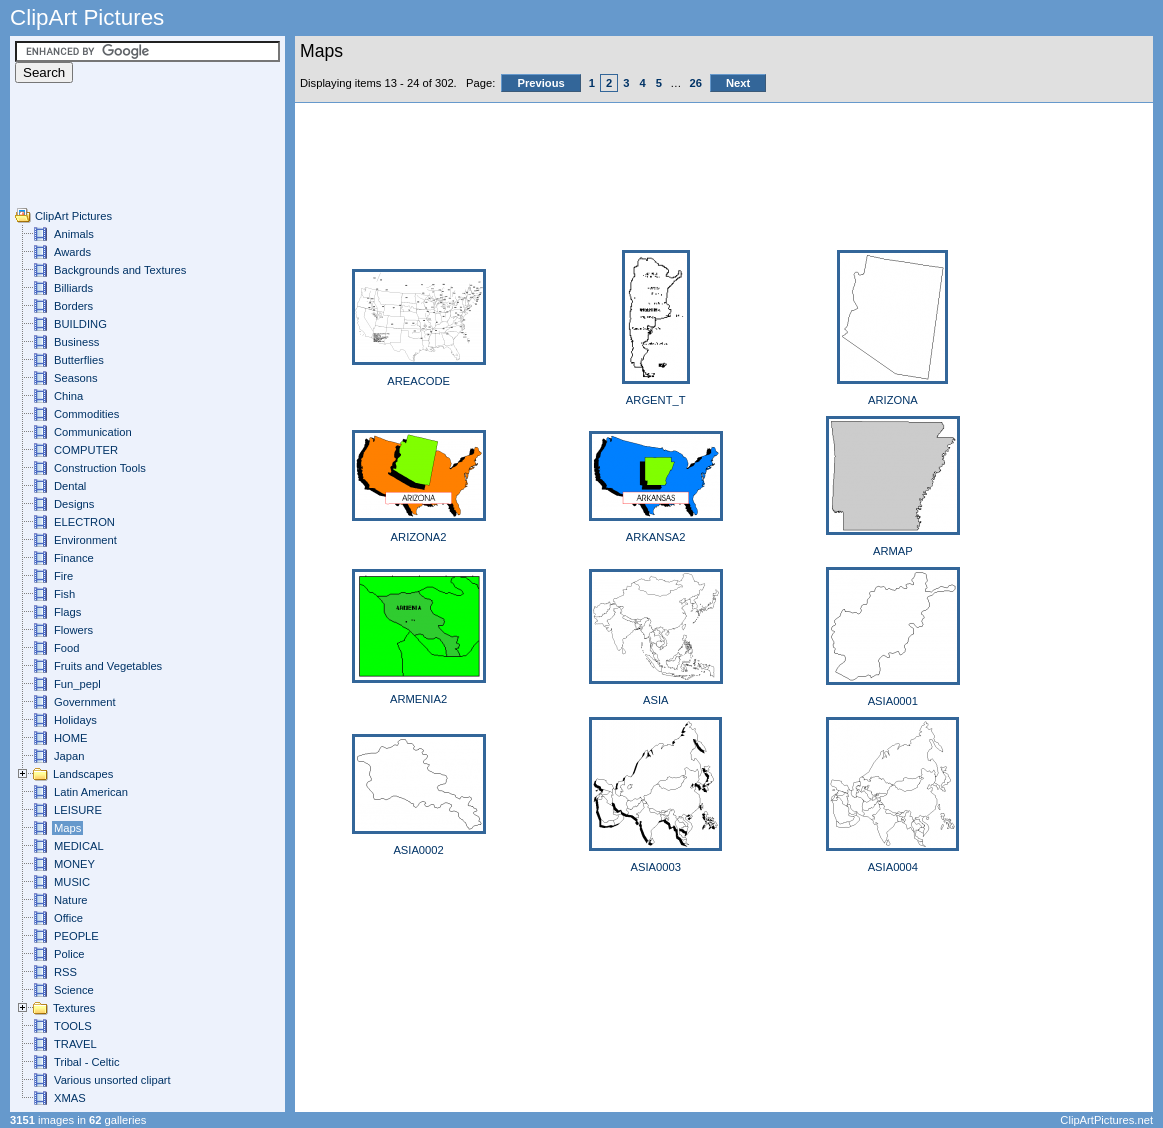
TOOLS (73, 1026)
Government (85, 702)
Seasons (76, 378)
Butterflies (79, 360)
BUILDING (80, 324)
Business (76, 342)
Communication (93, 432)
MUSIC (72, 882)
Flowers (73, 630)
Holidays (75, 720)
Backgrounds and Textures (120, 270)
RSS (65, 972)
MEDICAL (79, 846)
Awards (72, 252)
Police (69, 954)
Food (67, 648)
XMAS (70, 1098)
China (68, 396)
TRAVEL (75, 1044)
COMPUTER (86, 450)
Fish (64, 594)
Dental (70, 486)
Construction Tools (100, 468)
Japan (69, 756)
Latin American (91, 792)
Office (68, 918)
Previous (540, 83)
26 (695, 83)
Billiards (73, 288)
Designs (74, 504)
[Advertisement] (75, 162)
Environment (85, 540)
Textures (74, 1008)
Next (738, 83)
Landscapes (83, 774)
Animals (74, 234)
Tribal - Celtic (86, 1062)
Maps (67, 828)
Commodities (86, 414)
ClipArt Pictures (73, 216)
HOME (71, 738)
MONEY (74, 864)
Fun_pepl (77, 684)
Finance (74, 558)
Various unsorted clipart (112, 1080)
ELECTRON (84, 522)
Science (74, 990)
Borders (73, 306)
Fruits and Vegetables (108, 666)
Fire (63, 576)
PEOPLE (76, 936)
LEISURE (78, 810)
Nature (71, 900)
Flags (67, 612)
